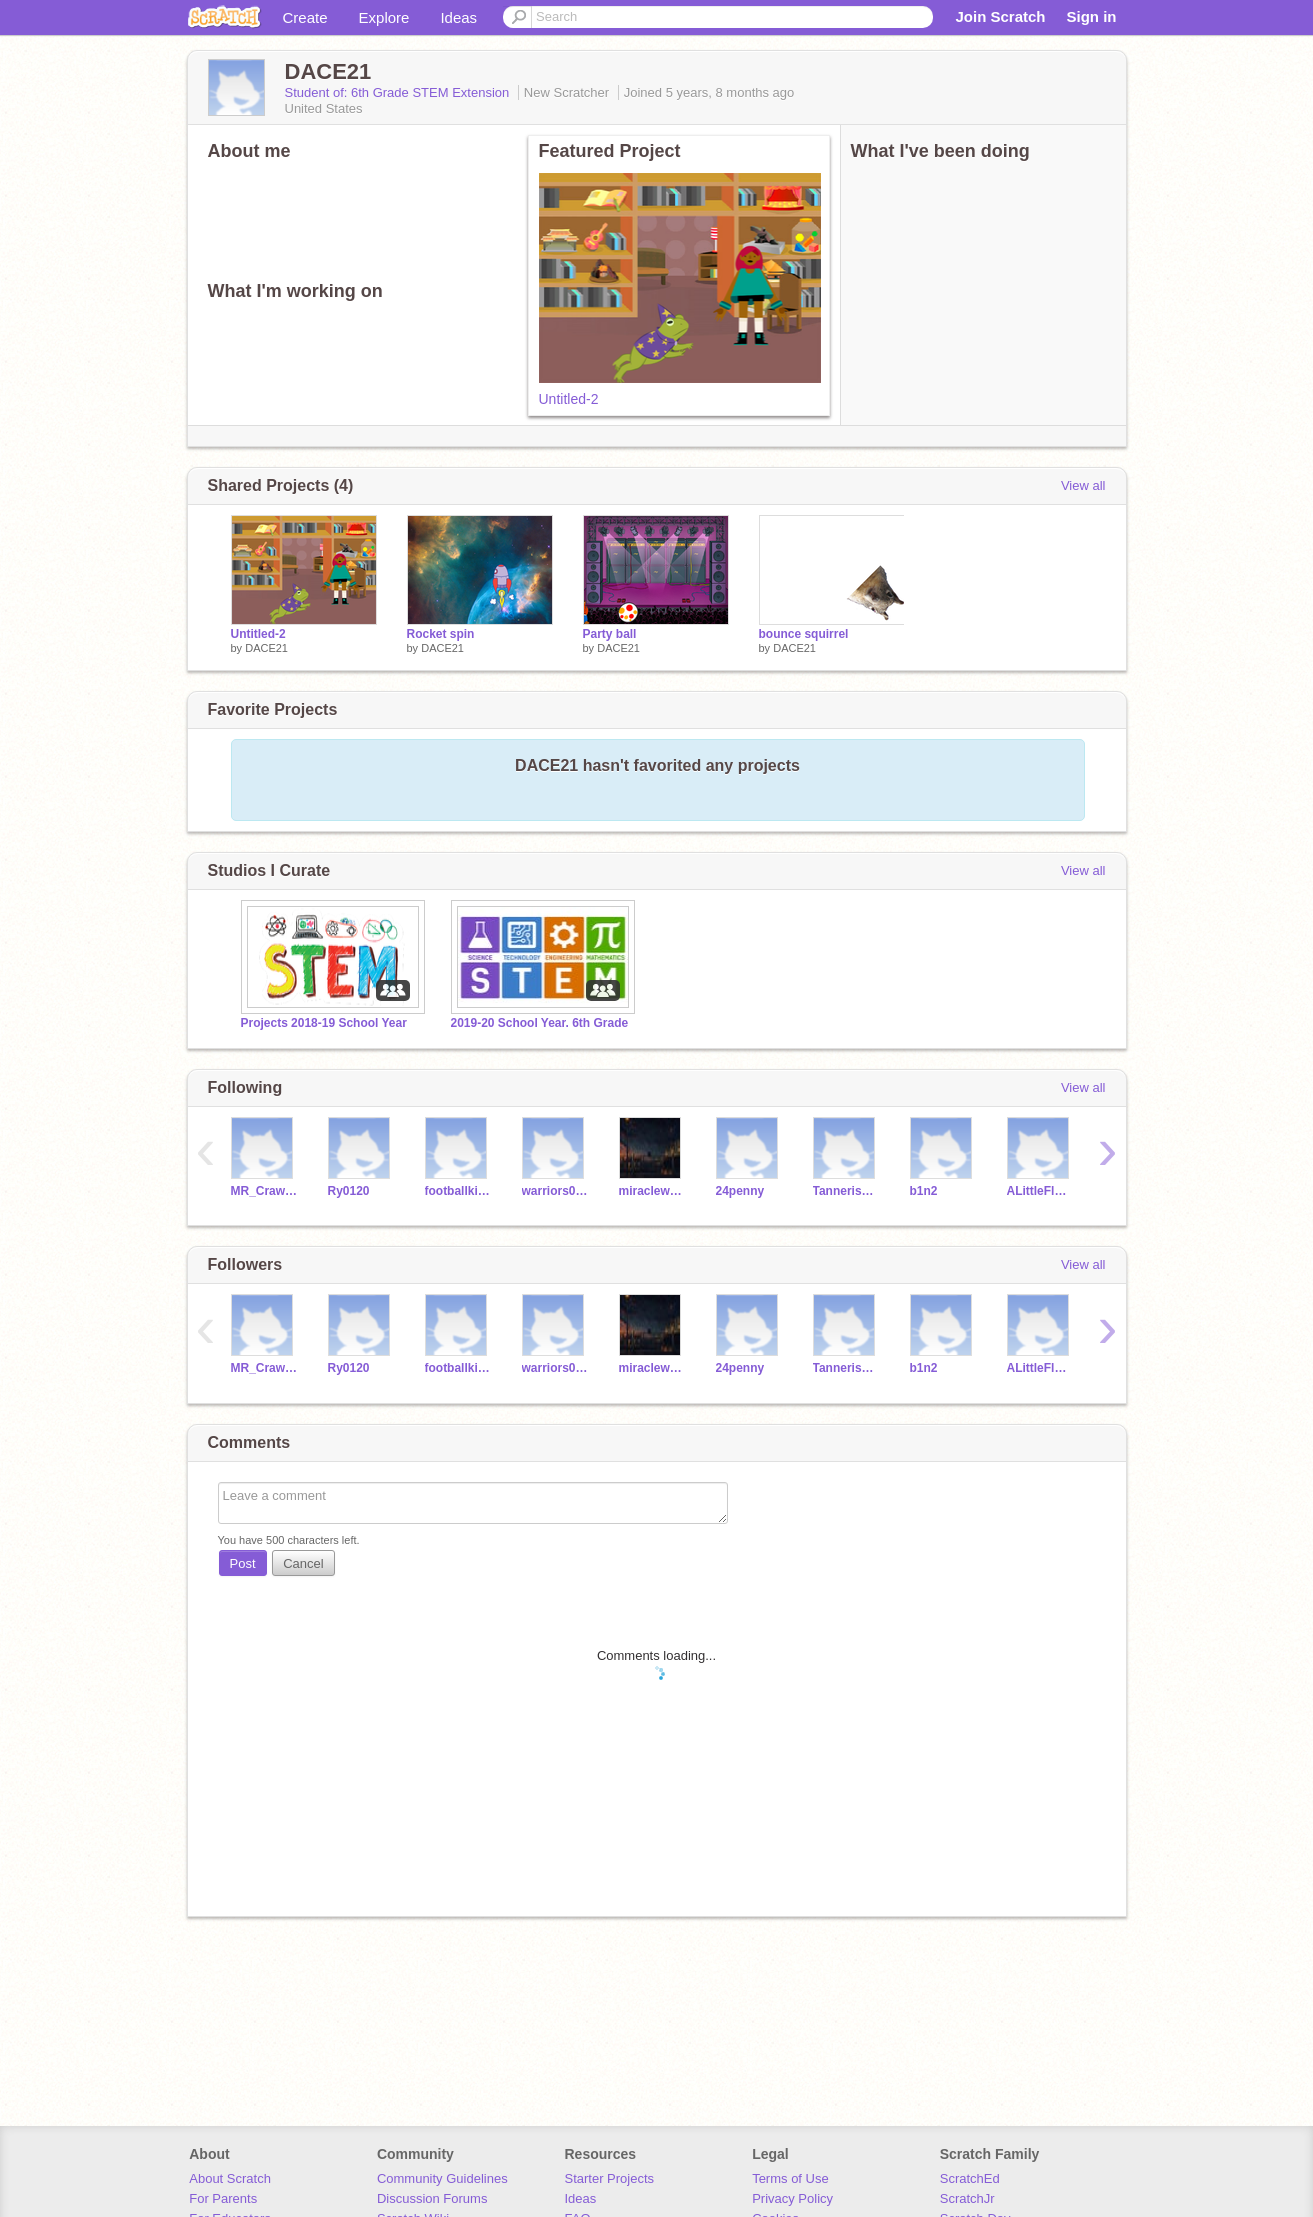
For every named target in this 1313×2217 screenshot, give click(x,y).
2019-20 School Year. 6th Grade (540, 1023)
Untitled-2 (569, 399)
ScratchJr (967, 2198)
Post (243, 1563)
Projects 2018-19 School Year (324, 1023)
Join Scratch (1000, 16)
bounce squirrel (804, 634)
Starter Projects (610, 2178)
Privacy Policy (792, 2198)
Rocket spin (441, 634)
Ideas (458, 17)
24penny (740, 1191)
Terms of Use (790, 2178)
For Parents (223, 2198)
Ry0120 (349, 1191)
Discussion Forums (432, 2198)
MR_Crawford (264, 1191)
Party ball (610, 634)
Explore (384, 17)
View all (1083, 485)
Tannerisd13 (846, 1191)
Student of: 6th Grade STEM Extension (399, 92)
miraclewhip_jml (652, 1191)
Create (305, 17)
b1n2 (924, 1191)
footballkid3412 (458, 1191)
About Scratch (230, 2178)
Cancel (303, 1563)
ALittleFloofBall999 (1040, 1191)
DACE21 (266, 648)
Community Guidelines (442, 2178)
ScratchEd (970, 2178)
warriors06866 (555, 1191)
